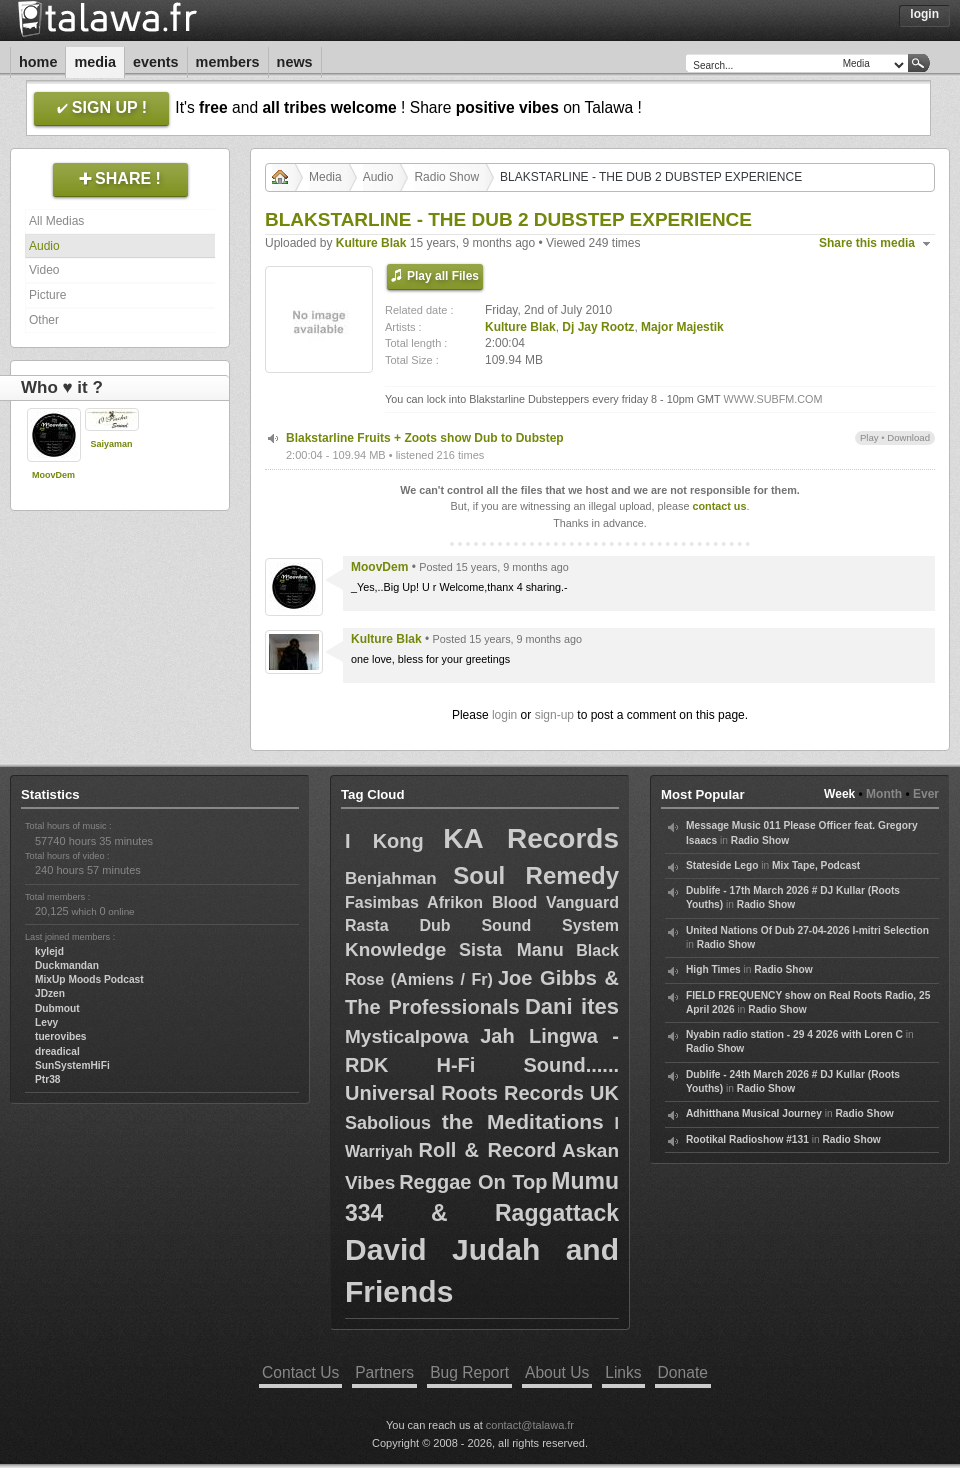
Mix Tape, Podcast (816, 865)
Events (156, 62)
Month (884, 794)
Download (908, 437)
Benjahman (391, 878)
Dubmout (57, 1008)
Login (924, 14)
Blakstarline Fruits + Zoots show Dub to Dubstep (425, 438)
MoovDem (53, 475)
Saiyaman (111, 444)
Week (839, 794)
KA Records (531, 838)
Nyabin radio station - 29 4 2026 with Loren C (794, 1034)
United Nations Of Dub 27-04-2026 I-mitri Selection (807, 930)
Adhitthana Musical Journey (754, 1113)
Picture (47, 295)
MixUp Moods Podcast (89, 979)
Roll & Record (488, 1150)
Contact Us (300, 1372)
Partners (384, 1372)
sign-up (554, 715)
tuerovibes (61, 1036)
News (295, 62)
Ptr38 (47, 1079)
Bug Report (469, 1372)
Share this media (867, 243)
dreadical (57, 1051)
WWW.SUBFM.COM (772, 399)
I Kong (384, 841)
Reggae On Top (473, 1182)
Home (38, 62)
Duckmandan (67, 965)
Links (623, 1372)
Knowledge (395, 949)
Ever (926, 794)
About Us (557, 1372)
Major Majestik (682, 327)
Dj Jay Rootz (598, 327)
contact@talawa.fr (530, 1425)
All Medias (56, 221)
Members (228, 62)
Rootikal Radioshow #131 (747, 1139)
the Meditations (523, 1121)
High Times (713, 969)
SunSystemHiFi (72, 1065)
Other (44, 320)
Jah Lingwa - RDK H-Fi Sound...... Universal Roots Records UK (482, 1064)
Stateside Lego (722, 865)
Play (869, 437)
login (504, 715)
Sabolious (388, 1123)
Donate (683, 1372)
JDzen (50, 993)
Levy (46, 1022)
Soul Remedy (536, 875)
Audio (44, 246)
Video (44, 270)
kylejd (49, 951)
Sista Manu (511, 950)
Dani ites (572, 1006)
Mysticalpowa (407, 1036)
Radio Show (446, 177)
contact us (719, 506)
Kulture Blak (371, 243)
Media (95, 62)
